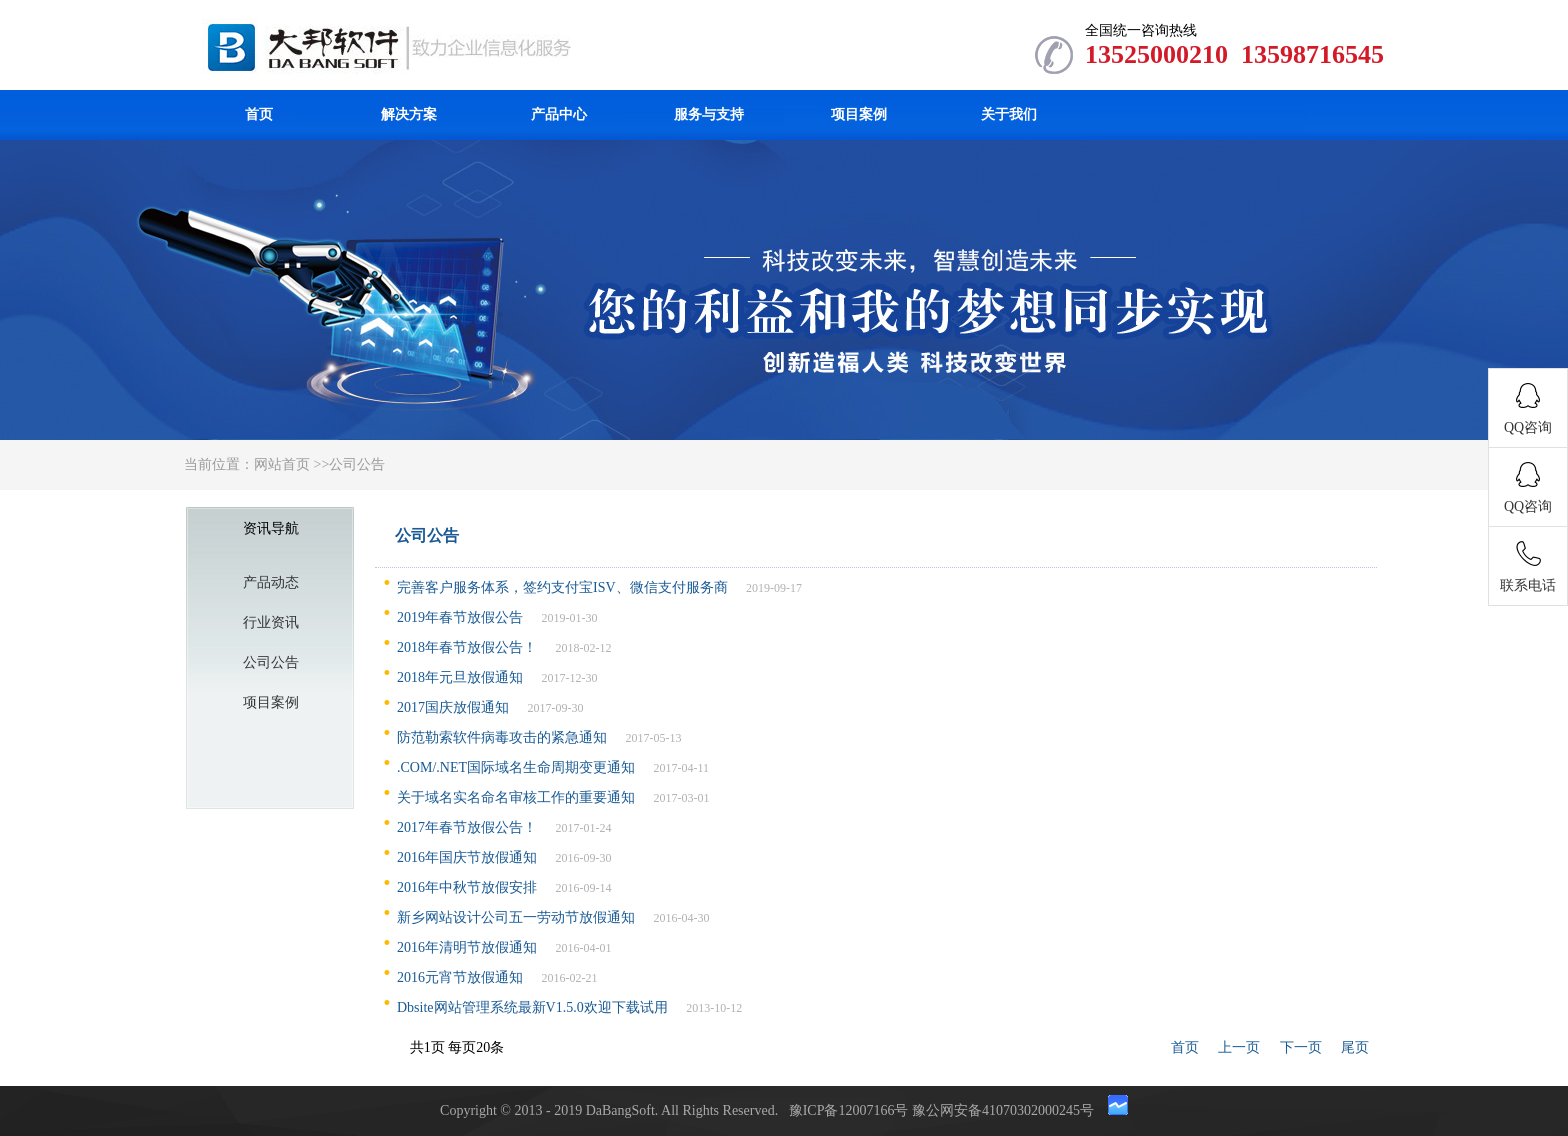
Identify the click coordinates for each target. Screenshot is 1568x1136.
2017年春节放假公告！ (467, 827)
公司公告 (357, 464)
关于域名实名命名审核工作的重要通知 (516, 797)
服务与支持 (709, 114)
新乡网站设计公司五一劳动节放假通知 (516, 917)
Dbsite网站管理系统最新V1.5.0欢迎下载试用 (532, 1007)
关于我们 (1009, 114)
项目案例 (859, 114)
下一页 (1301, 1047)
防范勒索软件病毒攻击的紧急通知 (502, 737)
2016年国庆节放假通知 (467, 857)
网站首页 (282, 464)
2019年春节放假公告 (460, 617)
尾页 (1355, 1047)
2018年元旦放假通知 (460, 677)
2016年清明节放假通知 (467, 947)
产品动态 (271, 582)
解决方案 (409, 114)
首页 (259, 114)
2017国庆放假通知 (453, 707)
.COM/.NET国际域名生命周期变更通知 (516, 767)
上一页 (1239, 1047)
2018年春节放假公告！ (467, 647)
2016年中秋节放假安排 (467, 887)
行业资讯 (271, 622)
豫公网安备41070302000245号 (1005, 1110)
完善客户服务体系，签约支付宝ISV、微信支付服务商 (562, 587)
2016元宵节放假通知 (460, 977)
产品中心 (559, 114)
